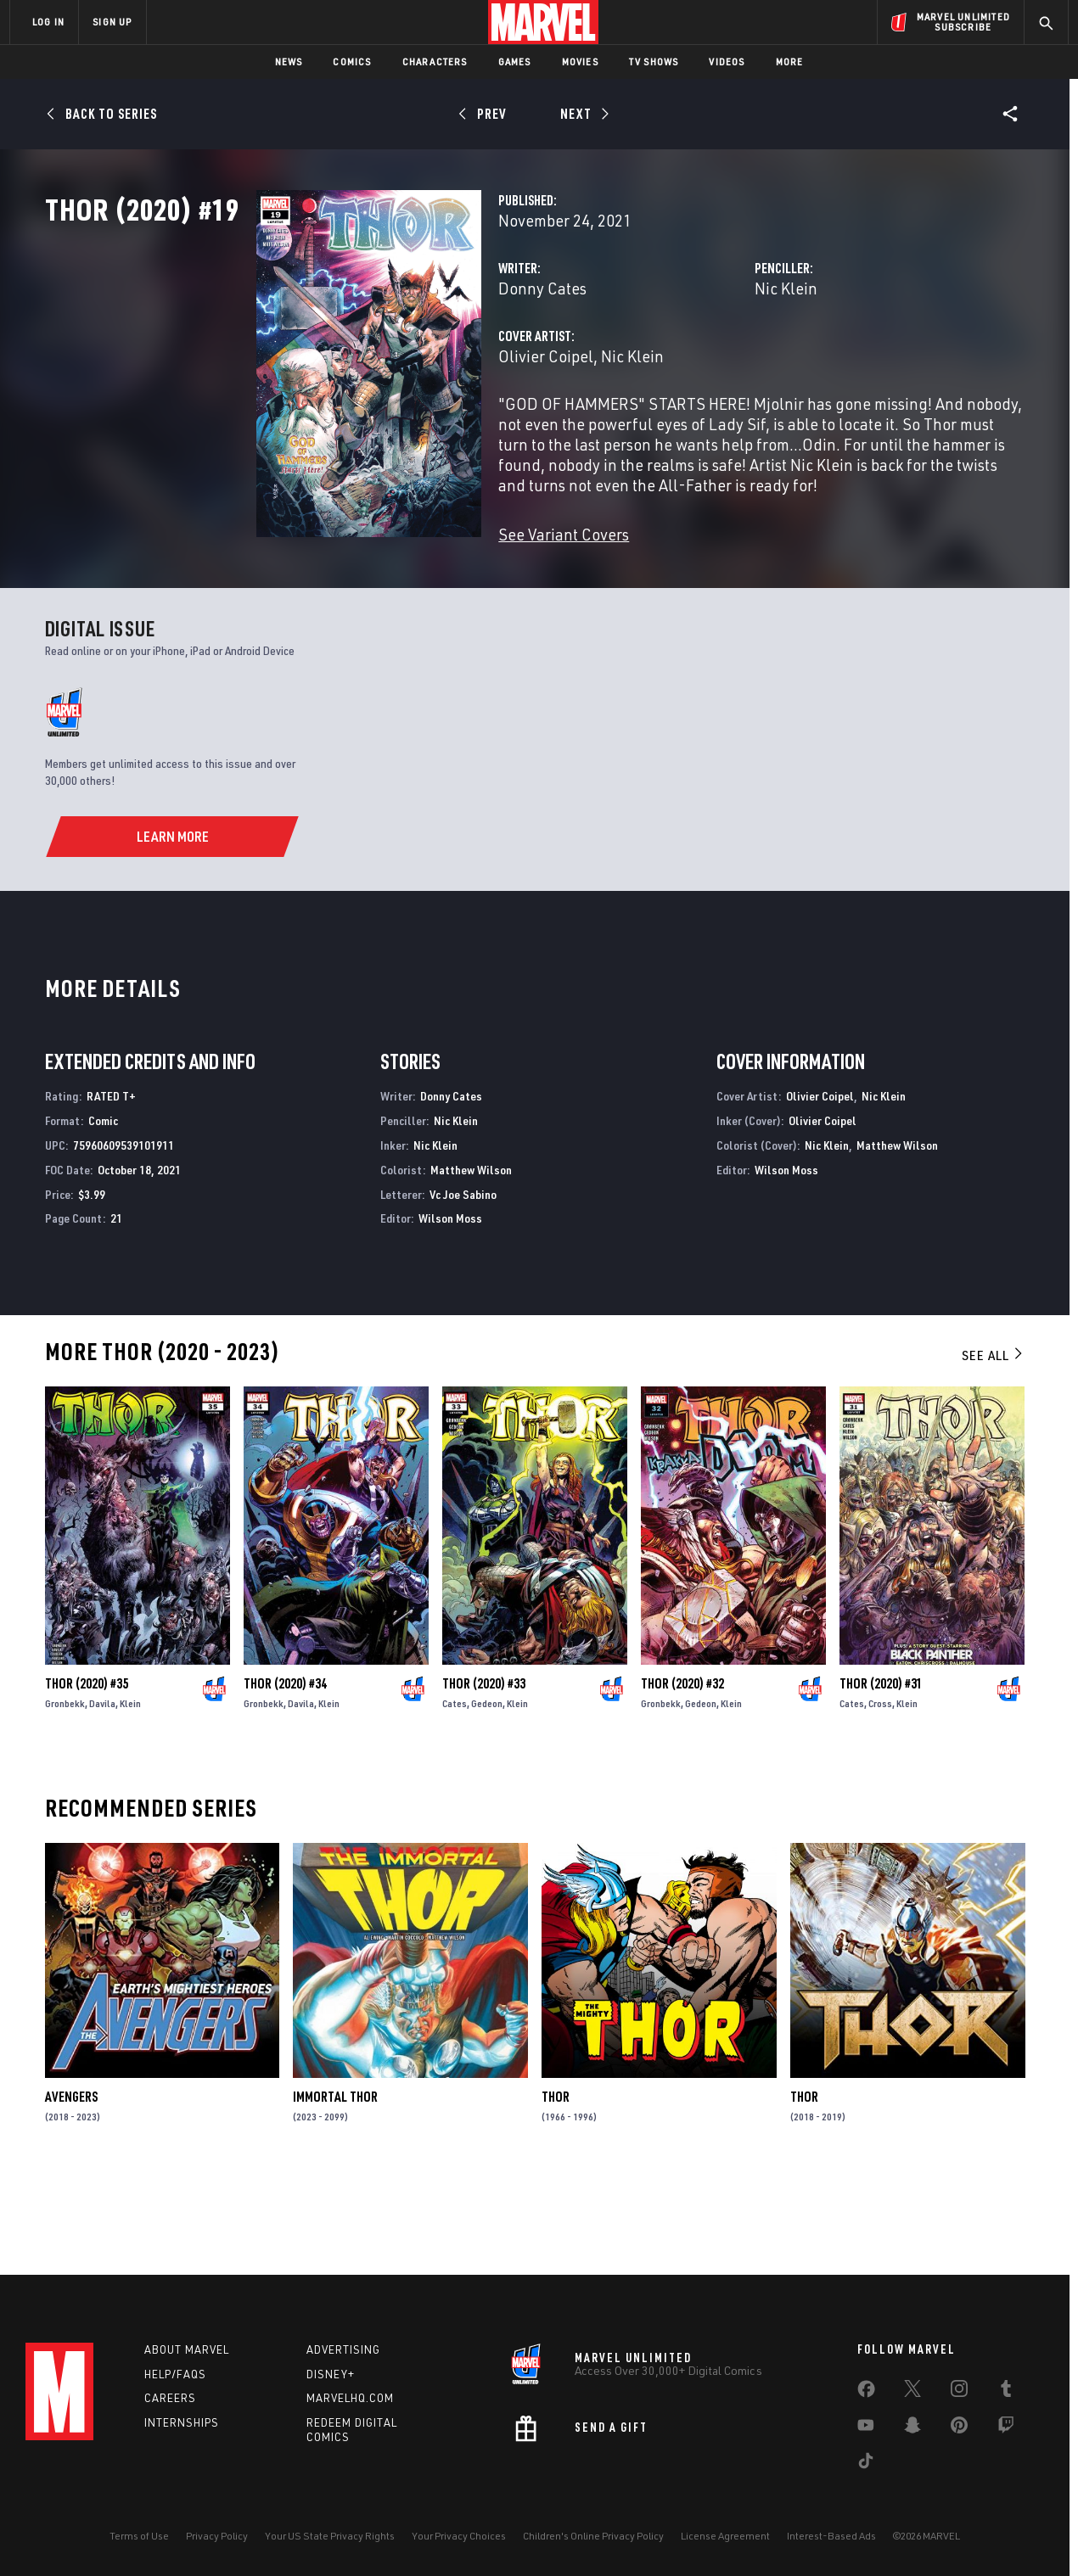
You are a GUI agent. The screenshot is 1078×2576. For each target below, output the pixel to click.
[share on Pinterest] (959, 2428)
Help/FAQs (175, 2374)
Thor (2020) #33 (483, 1771)
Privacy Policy (217, 2535)
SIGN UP (112, 21)
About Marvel (186, 2349)
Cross (880, 1791)
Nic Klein (712, 362)
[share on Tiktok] (865, 2464)
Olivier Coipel (398, 430)
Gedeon (487, 1791)
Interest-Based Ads (831, 2535)
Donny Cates (395, 362)
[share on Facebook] (866, 2392)
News (289, 61)
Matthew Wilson (471, 1259)
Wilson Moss (450, 1307)
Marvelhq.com (350, 2398)
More (790, 61)
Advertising (343, 2349)
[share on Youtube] (865, 2428)
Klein (130, 1791)
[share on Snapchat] (912, 2428)
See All (993, 1444)
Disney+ (330, 2374)
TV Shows (654, 61)
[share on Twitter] (912, 2391)
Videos (726, 61)
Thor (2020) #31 (881, 1771)
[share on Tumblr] (1005, 2391)
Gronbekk (65, 1791)
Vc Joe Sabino (463, 1282)
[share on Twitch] (1005, 2428)
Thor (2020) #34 (285, 1771)
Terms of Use (139, 2535)
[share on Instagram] (959, 2391)
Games (514, 61)
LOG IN (48, 21)
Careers (170, 2398)
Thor (556, 2185)
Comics (352, 61)
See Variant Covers (416, 588)
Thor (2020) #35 (86, 1771)
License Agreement (725, 2535)
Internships (181, 2422)
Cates (454, 1791)
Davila (102, 1791)
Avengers (71, 2185)
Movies (580, 61)
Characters (435, 61)
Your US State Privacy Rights (330, 2535)
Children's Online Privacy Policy (593, 2535)
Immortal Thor (335, 2185)
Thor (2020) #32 (682, 1771)
